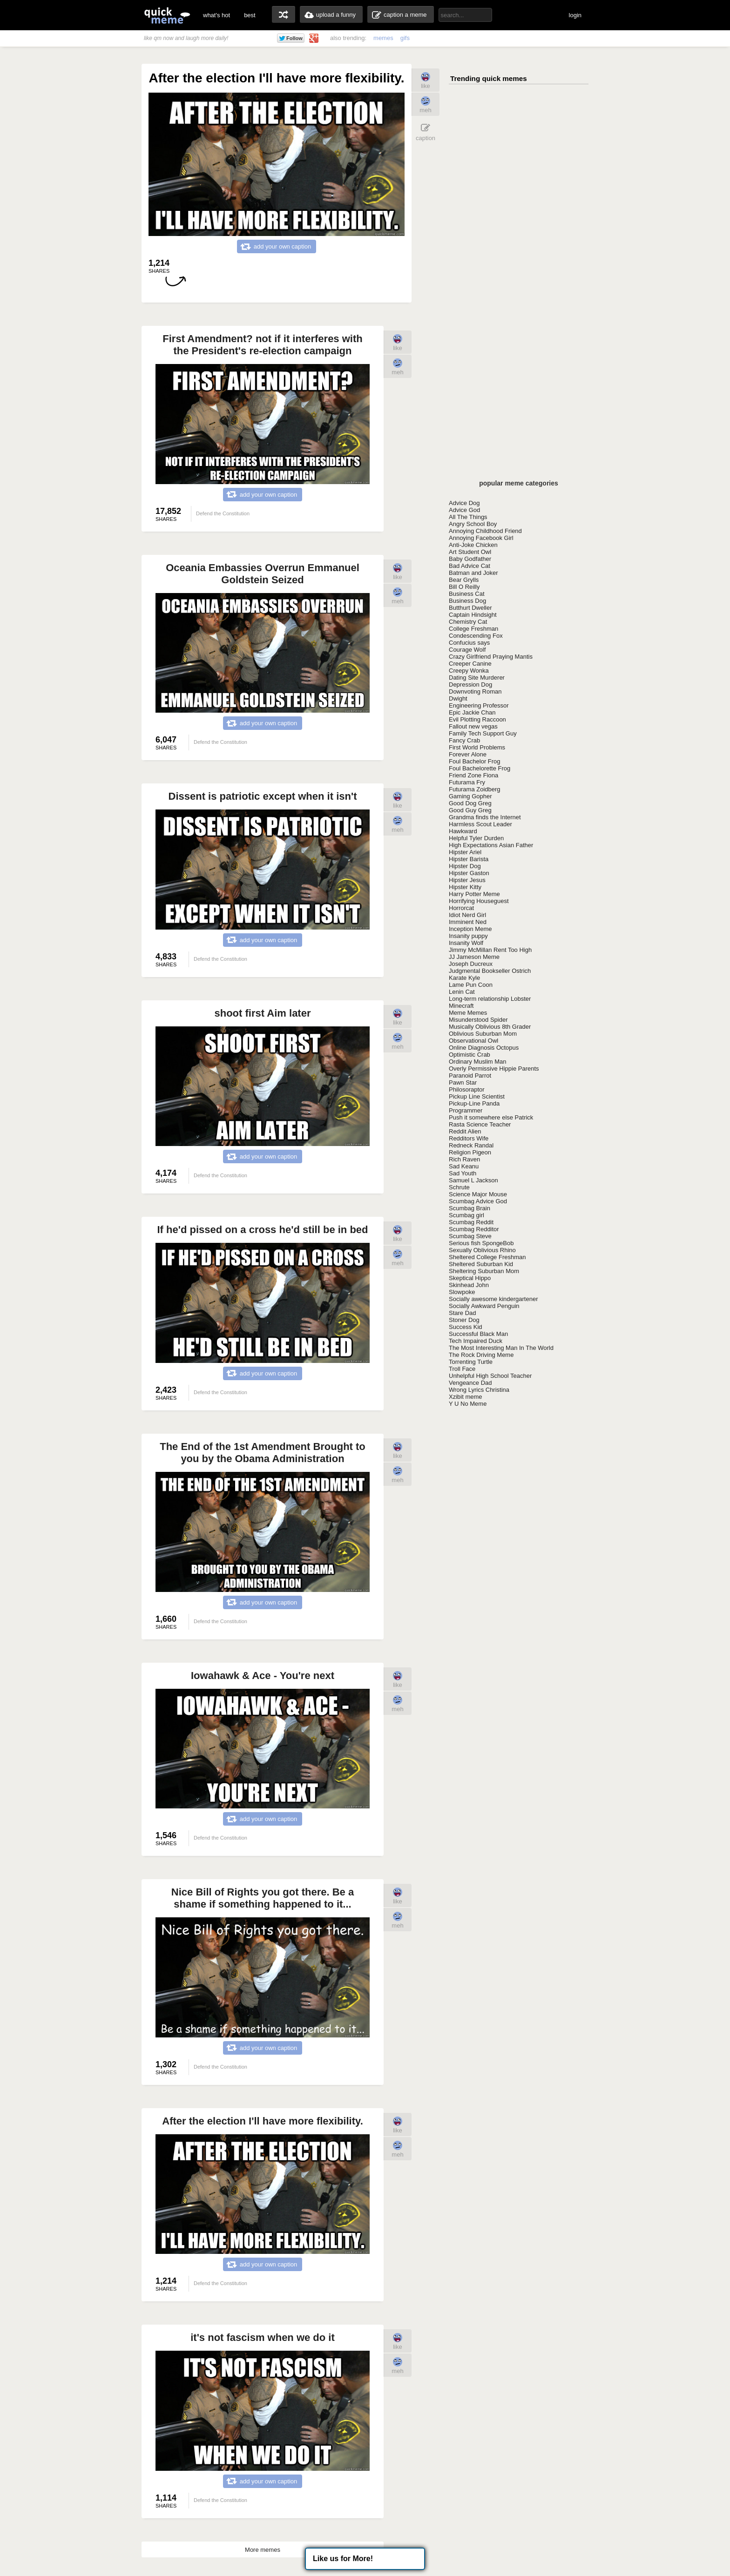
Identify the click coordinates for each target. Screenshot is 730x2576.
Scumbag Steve (470, 1236)
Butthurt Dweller (470, 607)
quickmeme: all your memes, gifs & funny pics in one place (167, 15)
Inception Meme (470, 928)
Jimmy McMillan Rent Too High (490, 949)
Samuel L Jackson (473, 1180)
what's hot (216, 15)
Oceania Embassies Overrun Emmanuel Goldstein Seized (262, 574)
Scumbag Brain (469, 1208)
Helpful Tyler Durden (476, 838)
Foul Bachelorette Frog (479, 768)
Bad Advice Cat (469, 565)
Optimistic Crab (469, 1054)
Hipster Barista (468, 859)
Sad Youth (462, 1173)
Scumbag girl (466, 1215)
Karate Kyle (464, 977)
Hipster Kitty (465, 886)
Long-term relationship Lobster (490, 998)
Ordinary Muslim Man (478, 1061)
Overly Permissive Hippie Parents (494, 1068)
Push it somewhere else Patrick (491, 1117)
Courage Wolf (467, 649)
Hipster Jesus (467, 880)
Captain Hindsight (473, 614)
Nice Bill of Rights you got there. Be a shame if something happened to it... (262, 1898)
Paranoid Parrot (470, 1075)
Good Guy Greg (470, 810)
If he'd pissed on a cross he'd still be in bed (262, 1229)
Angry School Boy (473, 523)
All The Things (468, 516)
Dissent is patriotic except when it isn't (263, 796)
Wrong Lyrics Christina (479, 1389)
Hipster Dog (465, 866)
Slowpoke (462, 1291)
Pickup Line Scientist (477, 1096)
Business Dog (467, 600)
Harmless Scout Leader (480, 824)
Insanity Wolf (466, 942)
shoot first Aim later (263, 1013)
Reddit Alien (465, 1131)
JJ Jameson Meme (474, 956)
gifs (405, 37)
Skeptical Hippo (470, 1278)
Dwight (458, 698)
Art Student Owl (470, 551)
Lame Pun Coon (471, 984)
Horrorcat (461, 907)
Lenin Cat (462, 991)
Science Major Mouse (478, 1194)
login (575, 15)
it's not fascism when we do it (262, 2337)
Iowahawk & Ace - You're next (262, 1675)
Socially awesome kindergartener (493, 1298)
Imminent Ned (468, 921)
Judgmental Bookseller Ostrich (490, 970)
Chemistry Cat (468, 621)
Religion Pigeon (470, 1152)
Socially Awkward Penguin (484, 1305)
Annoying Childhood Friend (485, 530)
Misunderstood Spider (478, 1019)
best (250, 15)
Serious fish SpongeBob (481, 1243)
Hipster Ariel (465, 852)
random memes (283, 14)
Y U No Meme (468, 1403)
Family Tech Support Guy (483, 733)
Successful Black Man (478, 1333)
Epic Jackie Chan (472, 712)
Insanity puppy (468, 935)
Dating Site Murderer (477, 677)
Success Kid (465, 1326)
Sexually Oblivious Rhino (482, 1250)
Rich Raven (464, 1159)
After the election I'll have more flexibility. (262, 2121)
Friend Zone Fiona (473, 775)
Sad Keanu (464, 1166)
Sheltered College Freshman (487, 1257)
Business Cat (467, 593)
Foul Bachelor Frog (474, 761)
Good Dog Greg (470, 803)
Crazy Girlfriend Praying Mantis (491, 656)
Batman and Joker (473, 572)
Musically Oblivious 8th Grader (490, 1026)
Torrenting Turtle (471, 1361)
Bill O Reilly (464, 586)
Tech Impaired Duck (475, 1340)
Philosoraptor (467, 1089)
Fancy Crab (464, 740)
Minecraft (461, 1005)
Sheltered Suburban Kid (481, 1264)
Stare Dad (462, 1312)
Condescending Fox (476, 635)
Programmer (465, 1110)
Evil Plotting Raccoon (477, 719)
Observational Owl (473, 1040)
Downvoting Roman (475, 691)
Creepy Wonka (469, 670)
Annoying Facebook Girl (481, 537)
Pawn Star (463, 1082)
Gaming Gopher (470, 796)
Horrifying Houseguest (479, 900)
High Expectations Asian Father (491, 845)
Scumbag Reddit (471, 1222)
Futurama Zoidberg (474, 789)
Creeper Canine (470, 663)
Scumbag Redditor (474, 1229)
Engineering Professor (479, 705)
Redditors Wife (468, 1138)
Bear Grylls (464, 579)
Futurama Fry (467, 782)
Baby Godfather (470, 558)
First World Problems (477, 747)
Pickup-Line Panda (474, 1103)
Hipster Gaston (469, 873)
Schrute (459, 1187)
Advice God (464, 509)
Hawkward (463, 831)
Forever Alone (468, 754)
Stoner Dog (464, 1319)
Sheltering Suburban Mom (484, 1271)
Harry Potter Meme (474, 893)
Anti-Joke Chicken (473, 544)
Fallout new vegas (473, 726)
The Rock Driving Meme (481, 1354)
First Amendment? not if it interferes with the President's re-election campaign (262, 345)
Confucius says (469, 642)
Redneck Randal (471, 1145)
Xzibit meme (465, 1396)
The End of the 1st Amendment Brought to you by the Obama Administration (262, 1452)
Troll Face (462, 1368)
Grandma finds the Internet (485, 817)
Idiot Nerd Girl (467, 914)
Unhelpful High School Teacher (490, 1375)
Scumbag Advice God (478, 1201)
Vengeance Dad (470, 1382)
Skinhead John (469, 1284)
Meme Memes (468, 1012)
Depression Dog (470, 684)
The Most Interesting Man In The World (501, 1347)
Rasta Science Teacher (480, 1124)
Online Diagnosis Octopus (484, 1047)
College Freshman (473, 628)
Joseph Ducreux (471, 963)
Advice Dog (464, 502)
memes (383, 37)
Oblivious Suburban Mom (483, 1033)
